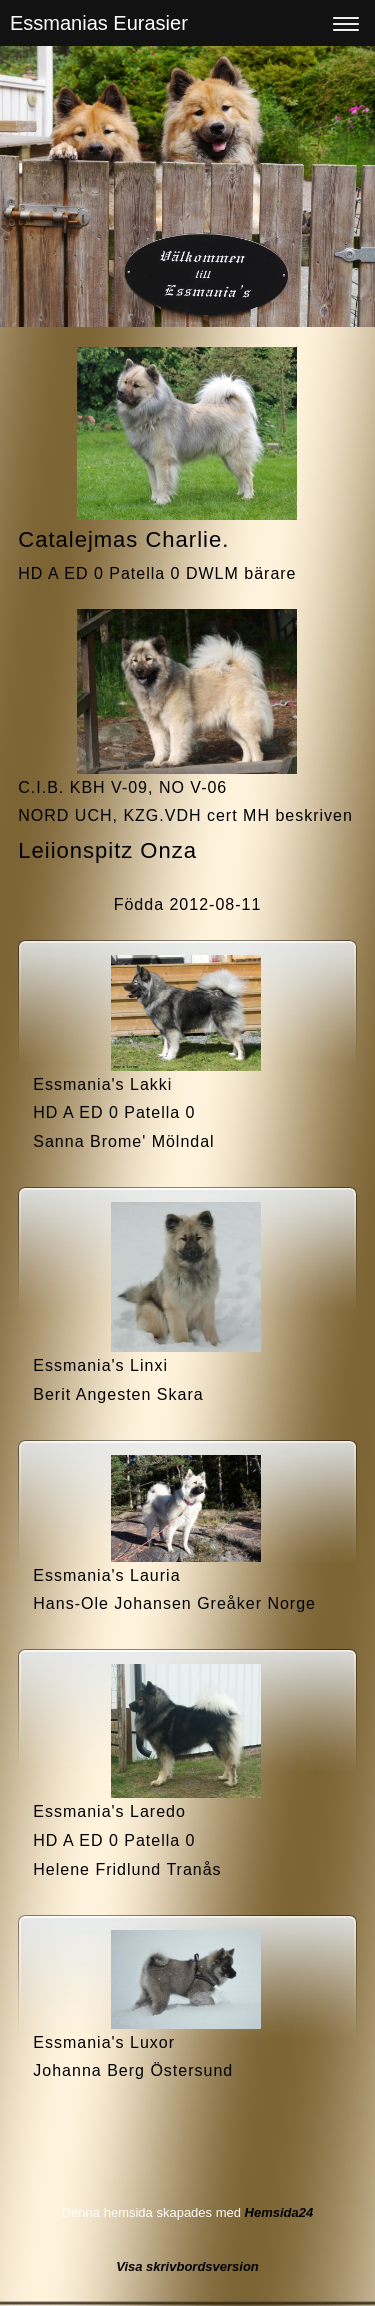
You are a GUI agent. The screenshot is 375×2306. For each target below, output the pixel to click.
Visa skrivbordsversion (187, 2266)
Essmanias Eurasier (99, 23)
